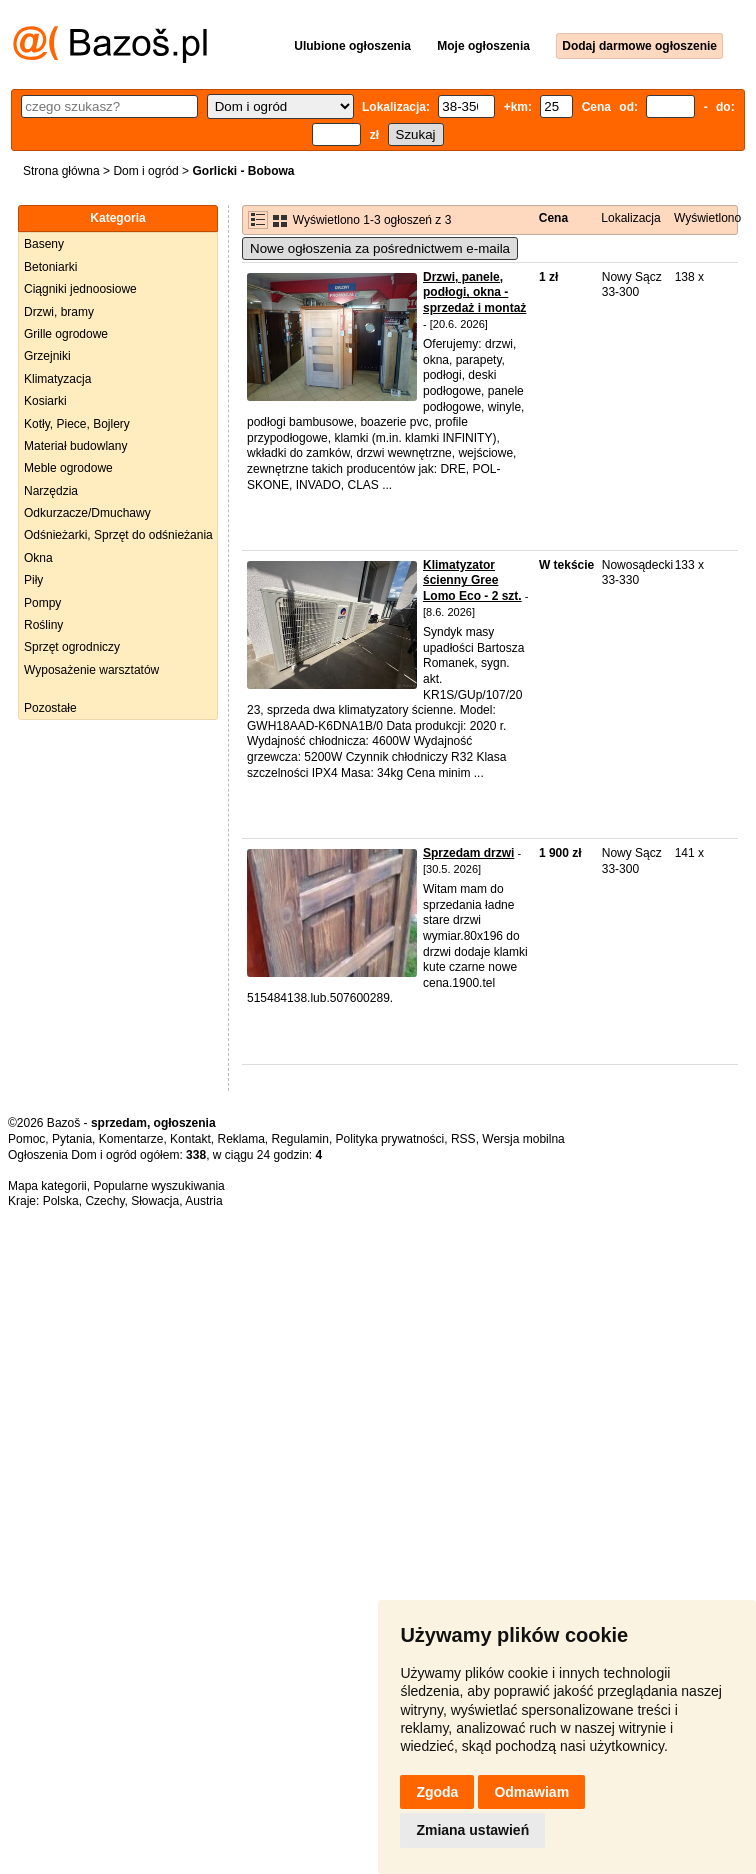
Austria (203, 1201)
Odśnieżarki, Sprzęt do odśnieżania (118, 535)
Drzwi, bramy (59, 312)
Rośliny (43, 625)
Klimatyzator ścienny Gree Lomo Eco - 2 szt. (472, 580)
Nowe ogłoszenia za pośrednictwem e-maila (380, 248)
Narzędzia (51, 491)
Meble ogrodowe (68, 468)
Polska (61, 1201)
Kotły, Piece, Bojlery (77, 424)
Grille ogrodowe (66, 334)
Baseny (44, 244)
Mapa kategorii (47, 1186)
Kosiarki (45, 401)
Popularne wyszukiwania (158, 1186)
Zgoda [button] (437, 1792)
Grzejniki (47, 356)
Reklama (240, 1139)
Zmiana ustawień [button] (472, 1830)
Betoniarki (50, 267)
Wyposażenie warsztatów (91, 670)
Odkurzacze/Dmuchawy (87, 513)
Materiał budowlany (75, 446)
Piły (33, 580)
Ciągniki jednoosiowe (80, 289)
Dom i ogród (145, 171)
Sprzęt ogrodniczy (72, 647)
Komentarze (131, 1139)
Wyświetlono (707, 218)
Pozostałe (50, 708)
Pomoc (26, 1139)
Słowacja (155, 1201)
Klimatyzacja (57, 379)
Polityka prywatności (390, 1139)
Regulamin (300, 1139)
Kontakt (190, 1139)
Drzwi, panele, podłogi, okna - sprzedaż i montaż (474, 292)
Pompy (42, 603)
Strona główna (61, 171)
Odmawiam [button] (531, 1792)
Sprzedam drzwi (468, 853)
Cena (553, 218)
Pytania (72, 1139)
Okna (38, 558)
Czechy (104, 1201)
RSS (463, 1139)
